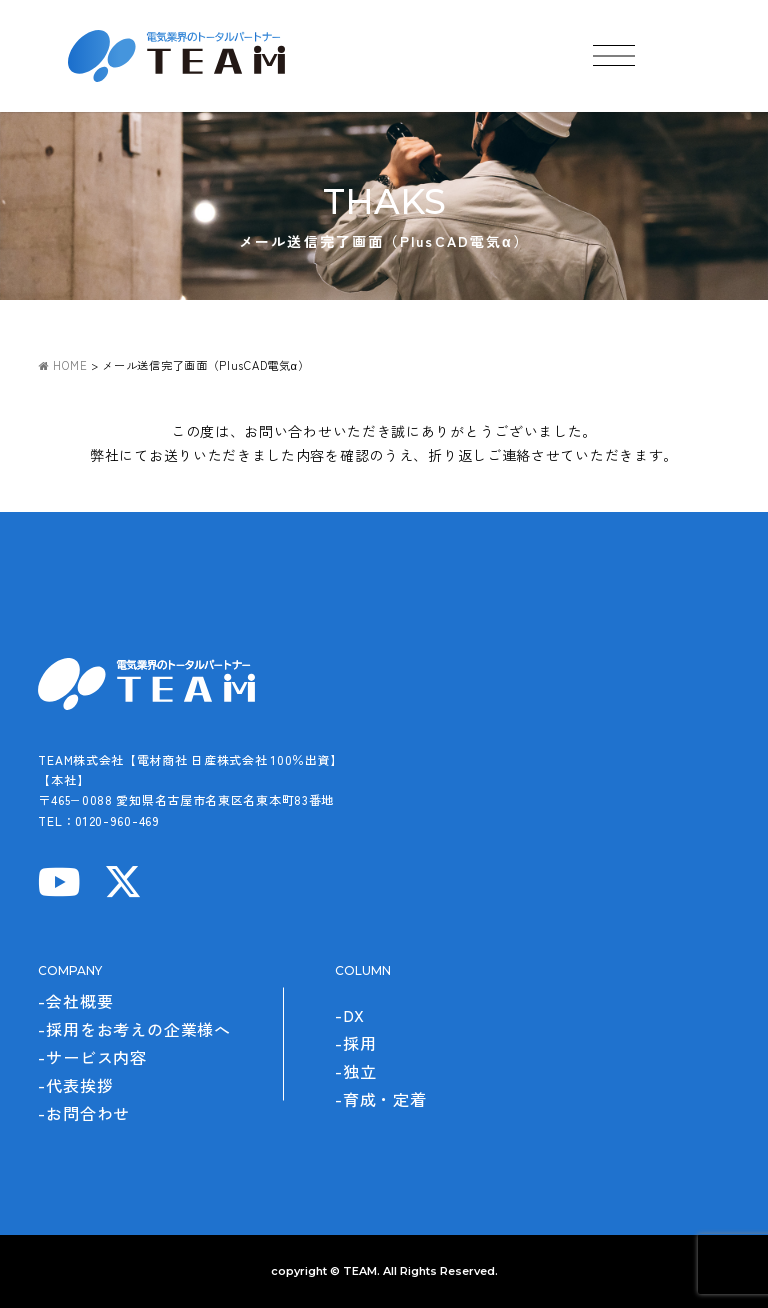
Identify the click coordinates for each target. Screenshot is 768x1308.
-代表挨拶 (75, 1085)
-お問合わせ (84, 1113)
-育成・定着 (381, 1099)
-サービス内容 (92, 1057)
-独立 (355, 1071)
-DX (349, 1015)
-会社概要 (75, 1001)
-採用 (355, 1043)
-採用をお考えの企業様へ (134, 1029)
